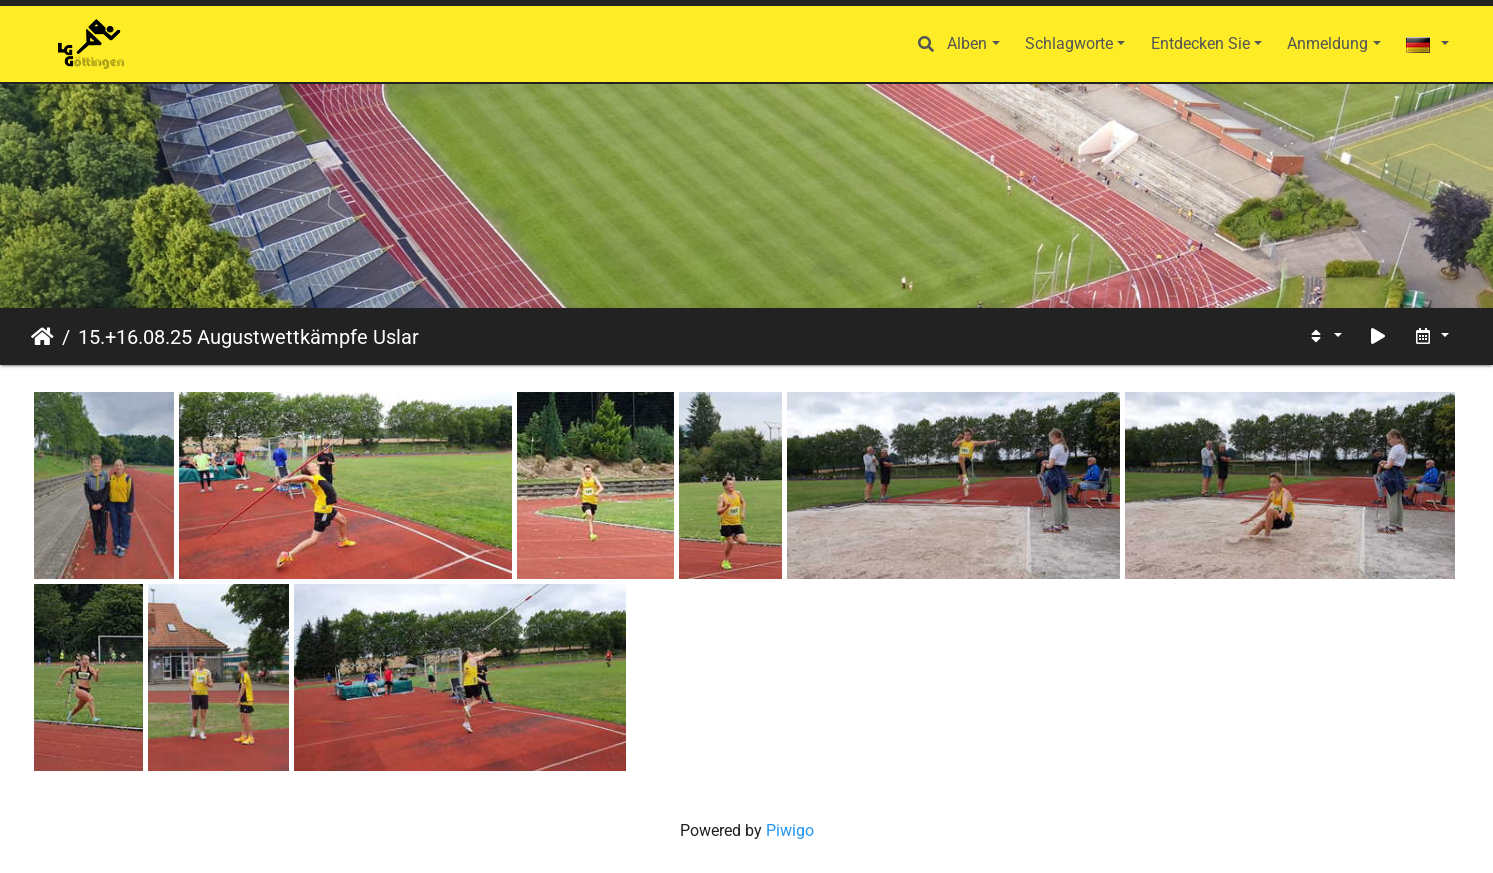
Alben (967, 43)
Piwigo (790, 830)
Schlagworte (1069, 43)
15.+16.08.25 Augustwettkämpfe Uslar (248, 337)
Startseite (42, 337)
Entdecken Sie (1200, 43)
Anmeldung (1327, 43)
